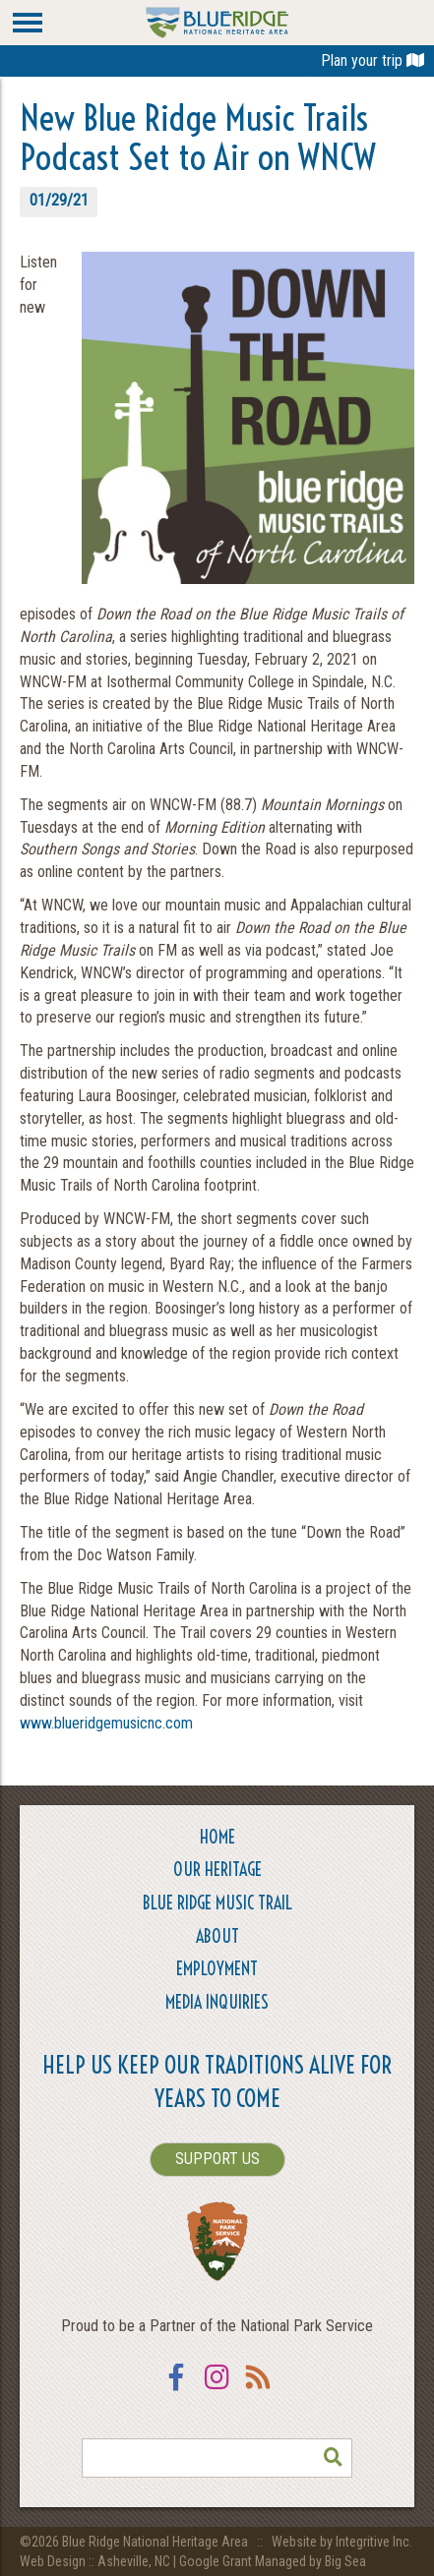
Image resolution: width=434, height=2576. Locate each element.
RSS (259, 2389)
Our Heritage (217, 1869)
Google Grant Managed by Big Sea (272, 2561)
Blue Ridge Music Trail (217, 1903)
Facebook (176, 2389)
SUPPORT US (217, 2158)
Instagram (217, 2389)
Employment (217, 1969)
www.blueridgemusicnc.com (106, 1723)
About (217, 1936)
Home (217, 1837)
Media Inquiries (217, 2002)
